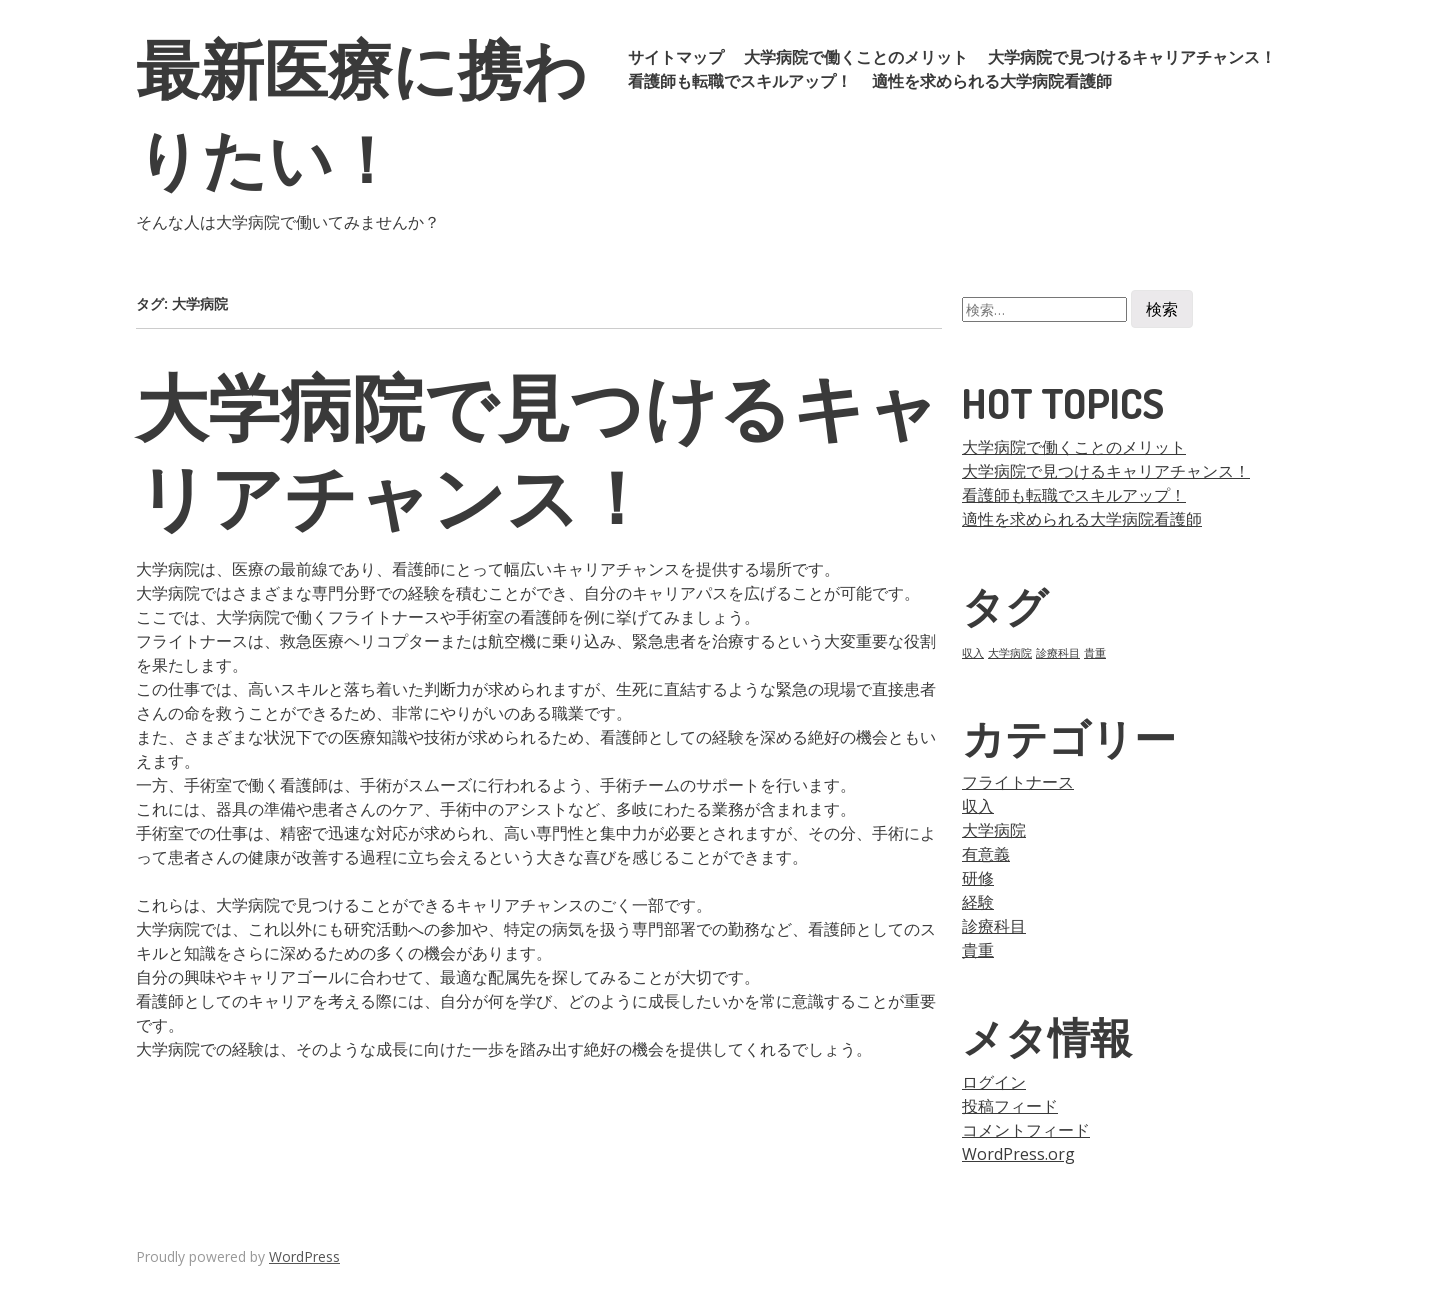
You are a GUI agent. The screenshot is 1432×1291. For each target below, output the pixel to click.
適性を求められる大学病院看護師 (992, 81)
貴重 (978, 950)
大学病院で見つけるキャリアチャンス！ (1132, 57)
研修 (978, 878)
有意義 (986, 854)
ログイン (994, 1082)
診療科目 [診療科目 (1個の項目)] (1058, 653)
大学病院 (994, 830)
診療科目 (994, 926)
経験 (978, 902)
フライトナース (1018, 782)
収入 (978, 806)
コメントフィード (1026, 1130)
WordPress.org (1018, 1154)
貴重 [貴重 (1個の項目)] (1095, 653)
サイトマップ (676, 57)
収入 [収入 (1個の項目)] (973, 653)
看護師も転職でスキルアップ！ (740, 81)
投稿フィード (1010, 1106)
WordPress (304, 1256)
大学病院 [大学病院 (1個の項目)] (1010, 653)
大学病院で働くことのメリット (856, 57)
